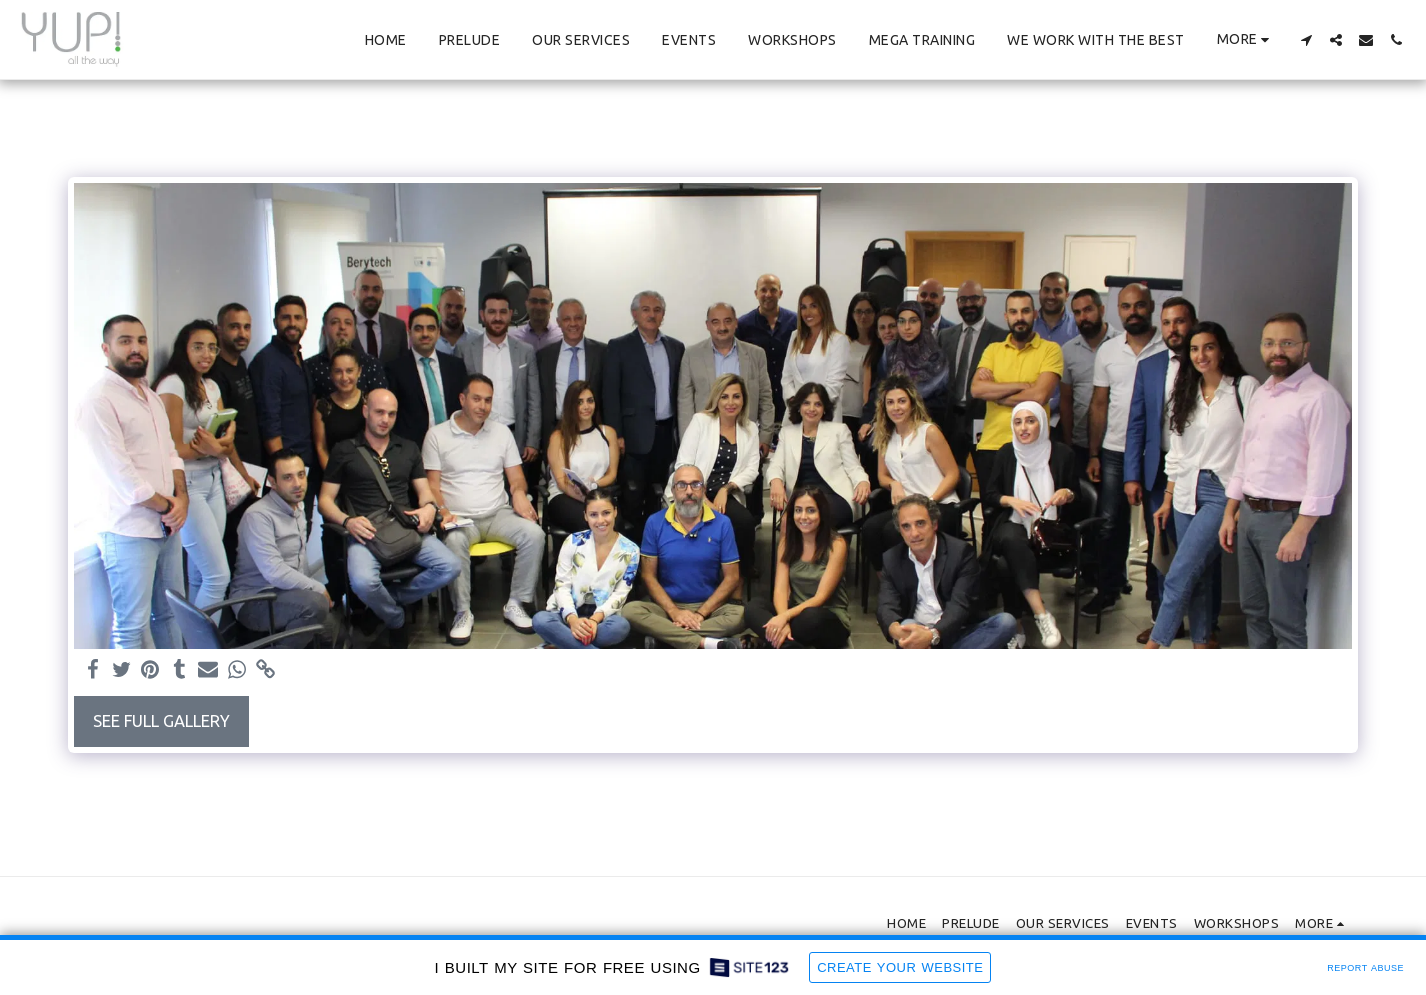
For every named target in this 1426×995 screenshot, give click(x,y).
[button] (1306, 40)
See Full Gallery (161, 721)
